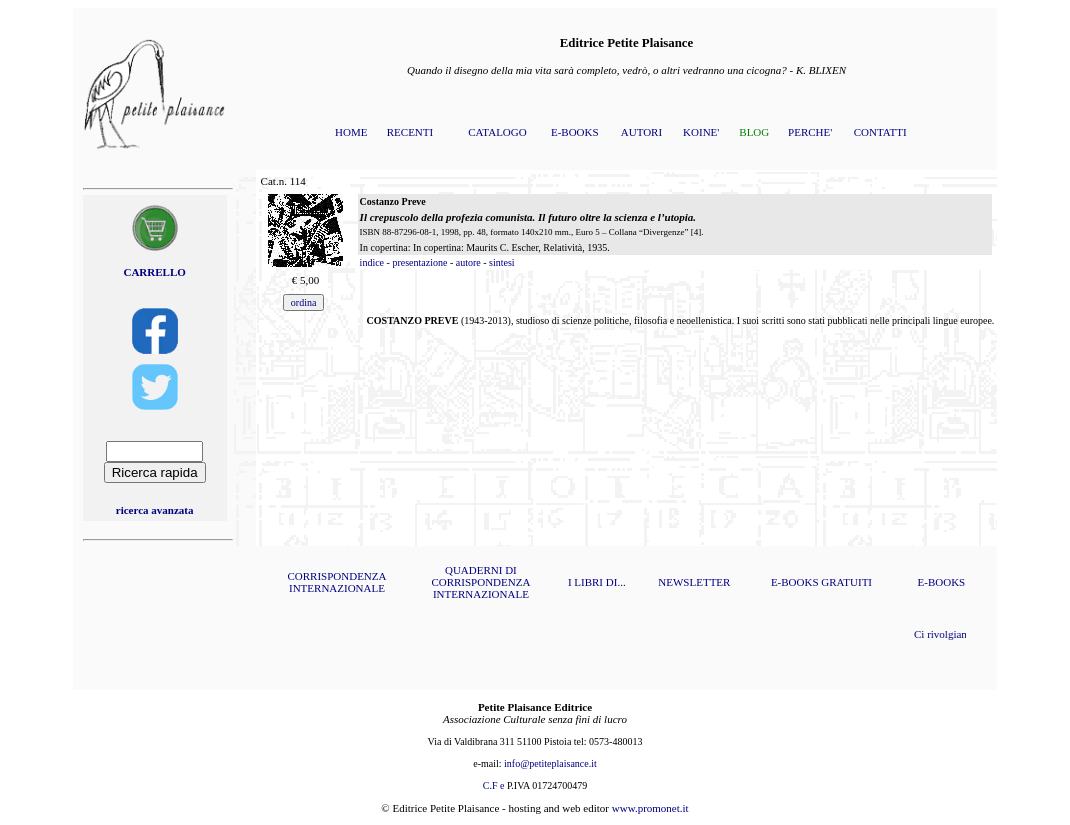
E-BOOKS (575, 132)
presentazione (419, 262)
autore (468, 262)
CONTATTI (880, 132)
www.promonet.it (650, 808)
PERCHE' (810, 132)
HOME (351, 132)
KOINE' (701, 132)
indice (372, 262)
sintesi (502, 262)
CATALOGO (497, 132)
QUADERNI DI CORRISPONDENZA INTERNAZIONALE (480, 582)
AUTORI (641, 132)
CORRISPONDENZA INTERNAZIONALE (336, 582)
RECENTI (410, 132)
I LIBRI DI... (597, 582)
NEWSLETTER (694, 582)
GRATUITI (846, 582)
